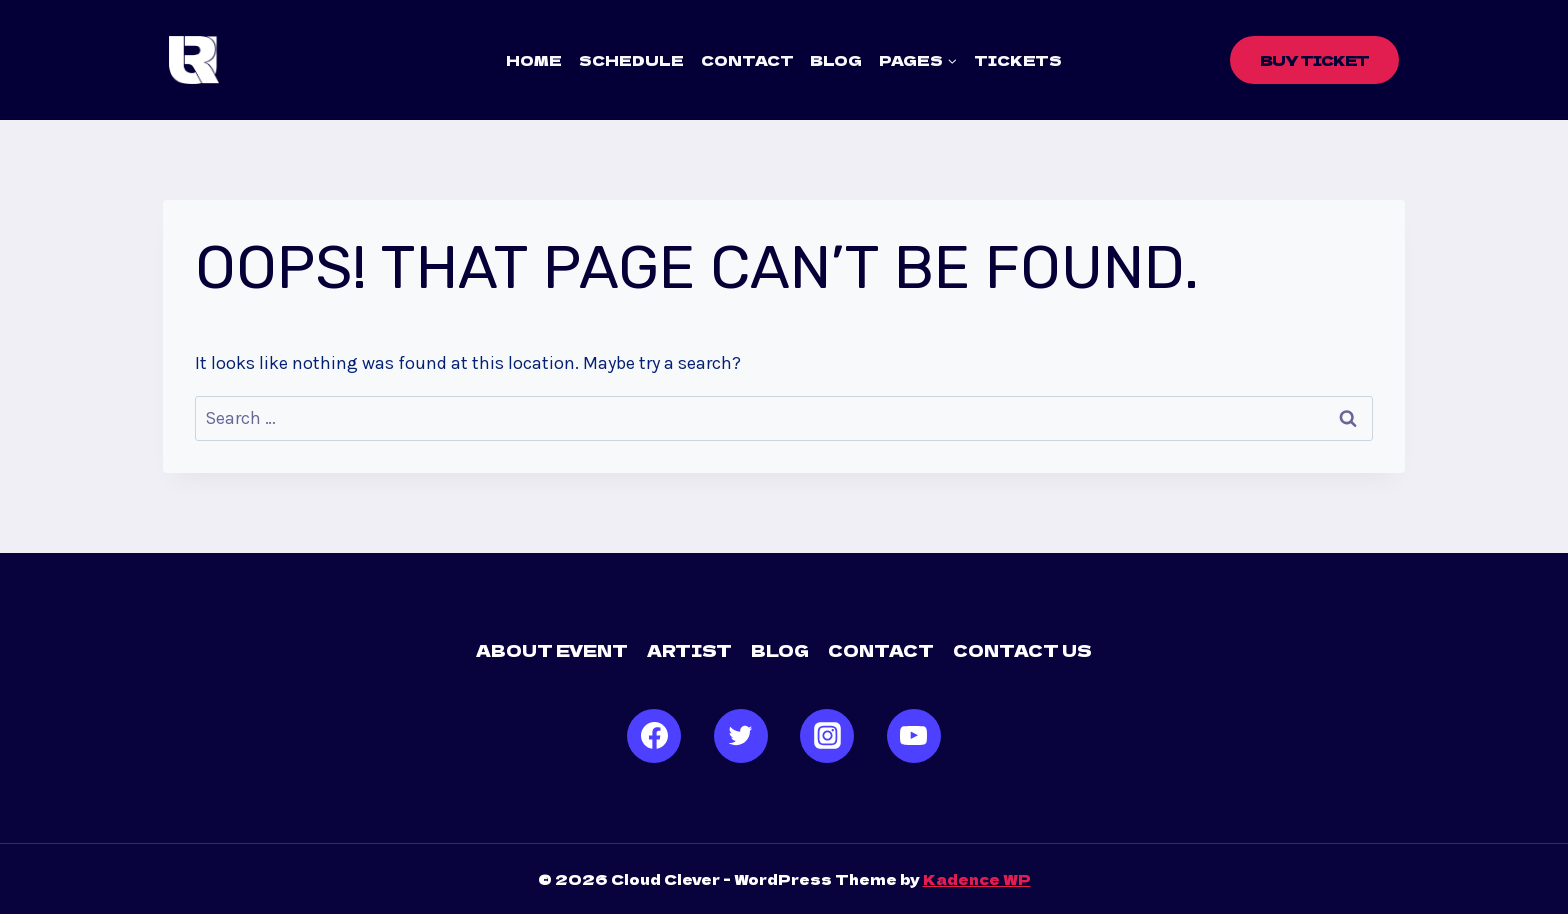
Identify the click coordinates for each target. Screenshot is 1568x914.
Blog (836, 60)
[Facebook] (654, 736)
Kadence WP (977, 879)
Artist (689, 650)
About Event (552, 650)
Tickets (1018, 60)
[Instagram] (827, 736)
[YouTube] (914, 736)
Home (534, 60)
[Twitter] (741, 736)
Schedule (631, 60)
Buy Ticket (1314, 60)
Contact (747, 60)
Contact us (1022, 650)
